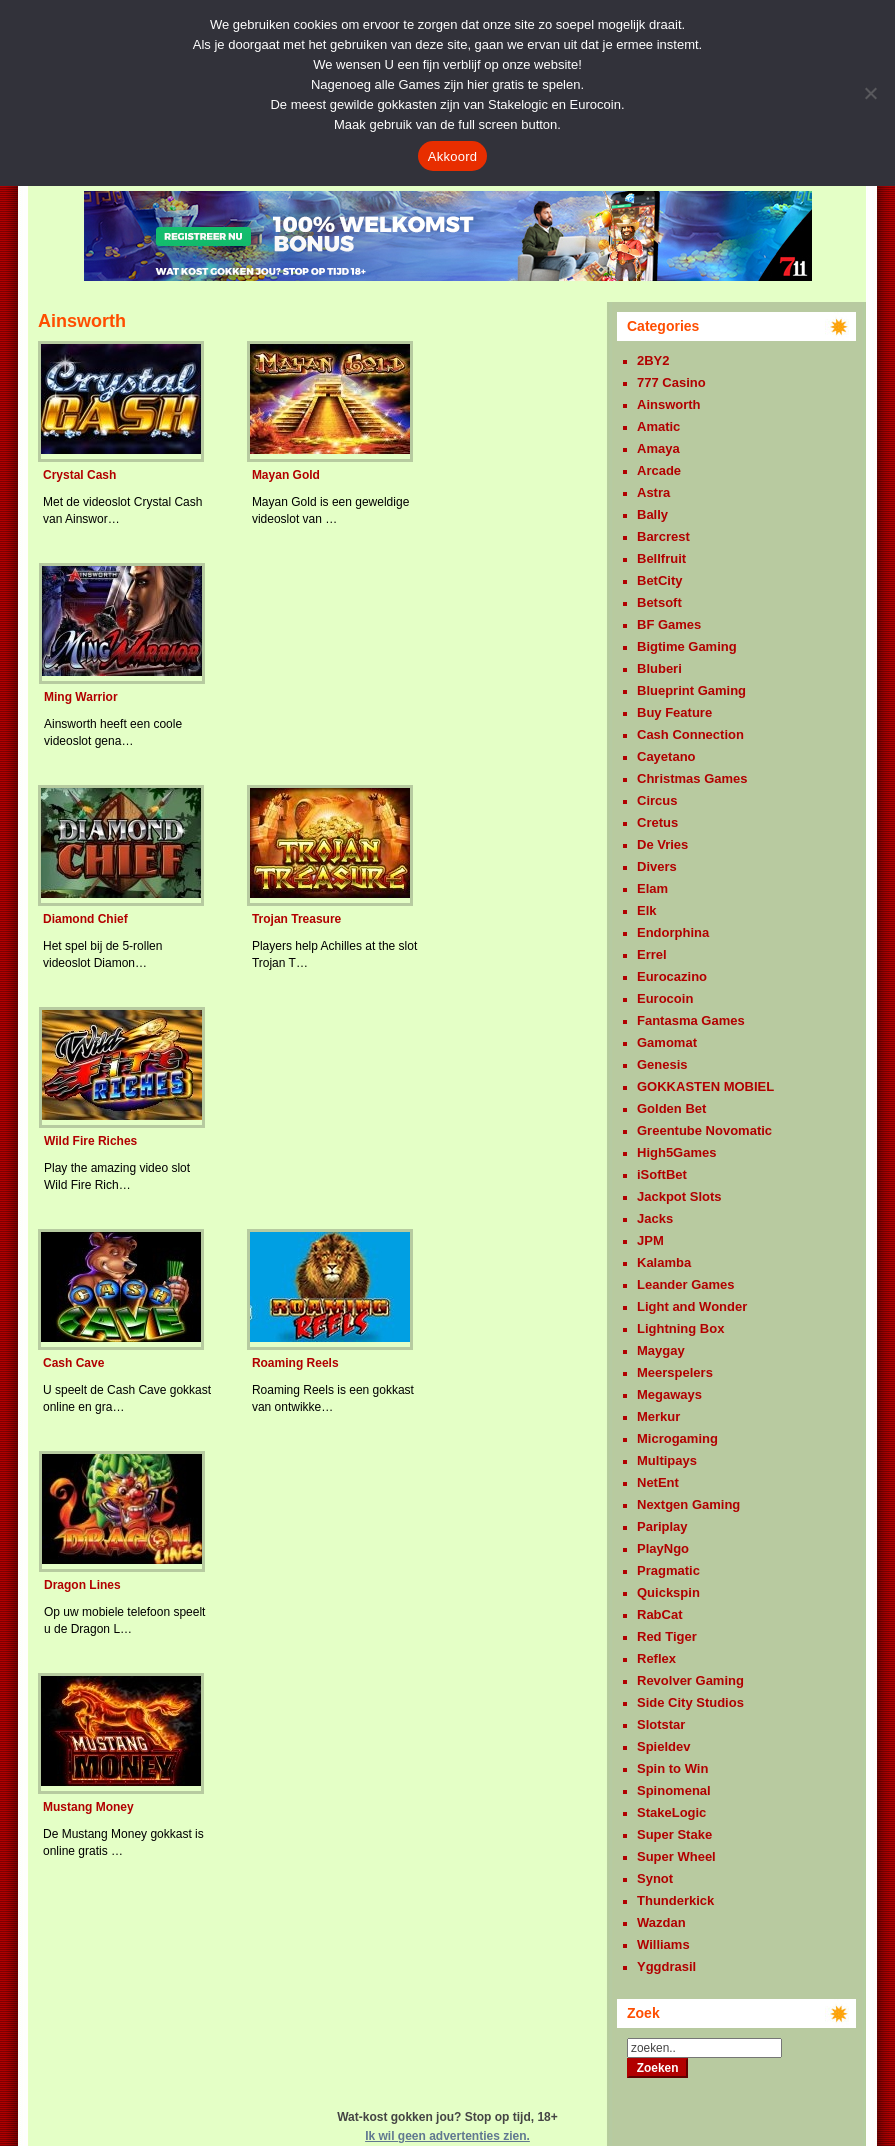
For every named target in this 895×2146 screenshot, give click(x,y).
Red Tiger (667, 1636)
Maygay (661, 1350)
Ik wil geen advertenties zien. (447, 2136)
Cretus (657, 822)
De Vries (662, 844)
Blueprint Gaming (691, 690)
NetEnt (658, 1482)
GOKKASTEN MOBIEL (705, 1086)
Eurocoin (665, 998)
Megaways (669, 1394)
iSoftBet (662, 1174)
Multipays (667, 1460)
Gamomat (667, 1042)
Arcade (659, 470)
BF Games (669, 624)
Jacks (655, 1218)
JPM (650, 1240)
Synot (655, 1878)
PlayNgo (663, 1548)
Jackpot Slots (679, 1196)
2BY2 (653, 360)
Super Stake (674, 1834)
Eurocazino (672, 976)
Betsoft (659, 602)
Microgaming (677, 1438)
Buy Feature (674, 712)
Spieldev (663, 1746)
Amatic (658, 426)
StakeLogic (671, 1812)
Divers (657, 866)
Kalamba (664, 1262)
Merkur (658, 1416)
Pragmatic (668, 1570)
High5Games (676, 1152)
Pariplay (662, 1526)
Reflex (656, 1658)
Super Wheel (676, 1856)
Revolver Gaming (690, 1680)
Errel (652, 954)
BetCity (660, 580)
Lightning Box (680, 1328)
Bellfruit (661, 558)
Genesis (662, 1064)
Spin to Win (672, 1768)
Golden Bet (671, 1108)
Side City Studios (690, 1702)
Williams (663, 1944)
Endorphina (673, 932)
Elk (647, 910)
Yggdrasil (666, 1966)
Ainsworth (669, 404)
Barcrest (663, 536)
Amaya (658, 448)
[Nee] (870, 93)
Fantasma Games (691, 1020)
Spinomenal (674, 1790)
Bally (652, 514)
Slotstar (661, 1724)
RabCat (660, 1614)
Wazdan (661, 1922)
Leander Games (686, 1284)
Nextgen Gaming (688, 1504)
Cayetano (666, 756)
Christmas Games (692, 778)
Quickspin (668, 1592)
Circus (657, 800)
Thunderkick (675, 1900)
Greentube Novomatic (704, 1130)
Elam (652, 888)
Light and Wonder (692, 1306)
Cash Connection (690, 734)
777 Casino (671, 382)
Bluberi (659, 668)
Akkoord (452, 156)
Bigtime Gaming (687, 646)
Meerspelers (675, 1372)
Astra (653, 492)
